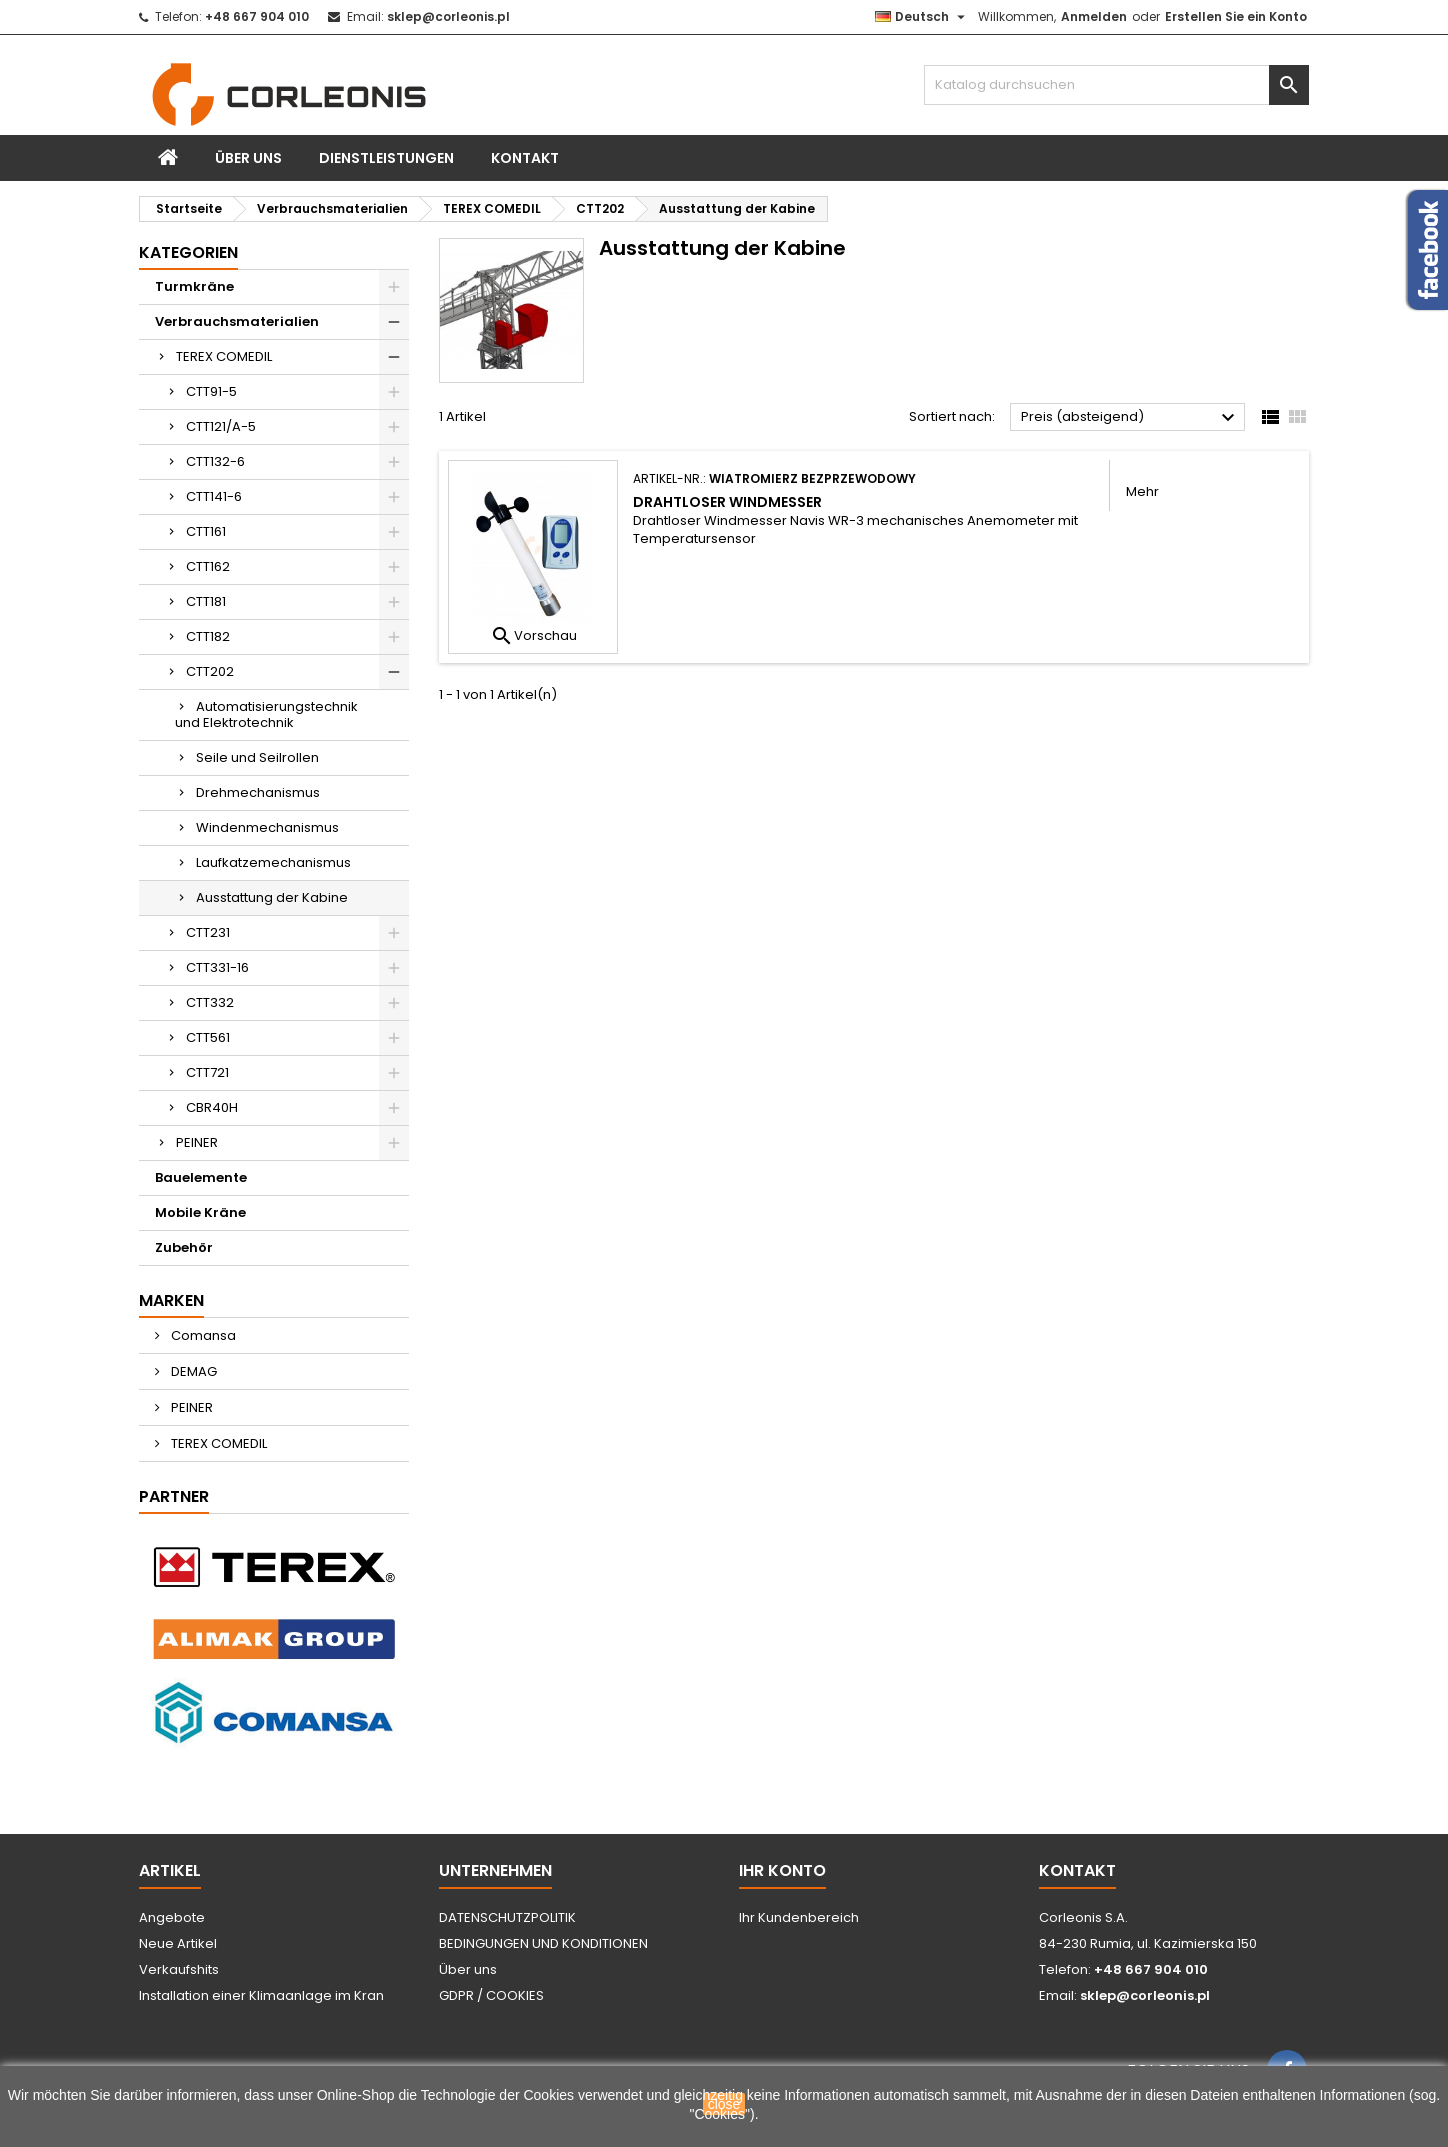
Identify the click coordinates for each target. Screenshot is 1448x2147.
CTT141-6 (214, 496)
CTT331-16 (217, 967)
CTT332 (210, 1002)
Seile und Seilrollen (257, 757)
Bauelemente (201, 1177)
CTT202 (210, 671)
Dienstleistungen (386, 158)
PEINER (197, 1142)
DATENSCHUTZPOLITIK (507, 1917)
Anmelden (1094, 16)
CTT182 (208, 636)
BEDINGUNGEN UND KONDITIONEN (543, 1943)
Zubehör (184, 1247)
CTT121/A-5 (221, 426)
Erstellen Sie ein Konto (1236, 16)
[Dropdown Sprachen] (922, 17)
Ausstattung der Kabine (272, 897)
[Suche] (1116, 85)
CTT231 (208, 932)
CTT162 (208, 566)
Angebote (172, 1917)
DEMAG (192, 1371)
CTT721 (207, 1072)
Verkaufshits (179, 1969)
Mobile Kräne (200, 1212)
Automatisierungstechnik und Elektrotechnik (266, 714)
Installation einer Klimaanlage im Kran (261, 1995)
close (724, 2104)
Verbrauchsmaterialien (237, 321)
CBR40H (212, 1107)
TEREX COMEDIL (224, 356)
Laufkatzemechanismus (273, 862)
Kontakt (525, 158)
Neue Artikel (178, 1943)
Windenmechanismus (267, 827)
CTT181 (206, 601)
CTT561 (208, 1037)
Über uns (248, 158)
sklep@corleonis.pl (448, 16)
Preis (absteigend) (1130, 418)
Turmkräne (194, 286)
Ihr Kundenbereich (799, 1917)
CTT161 (206, 531)
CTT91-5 (211, 391)
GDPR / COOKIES (491, 1995)
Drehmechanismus (258, 792)
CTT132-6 (215, 461)
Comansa (202, 1335)
